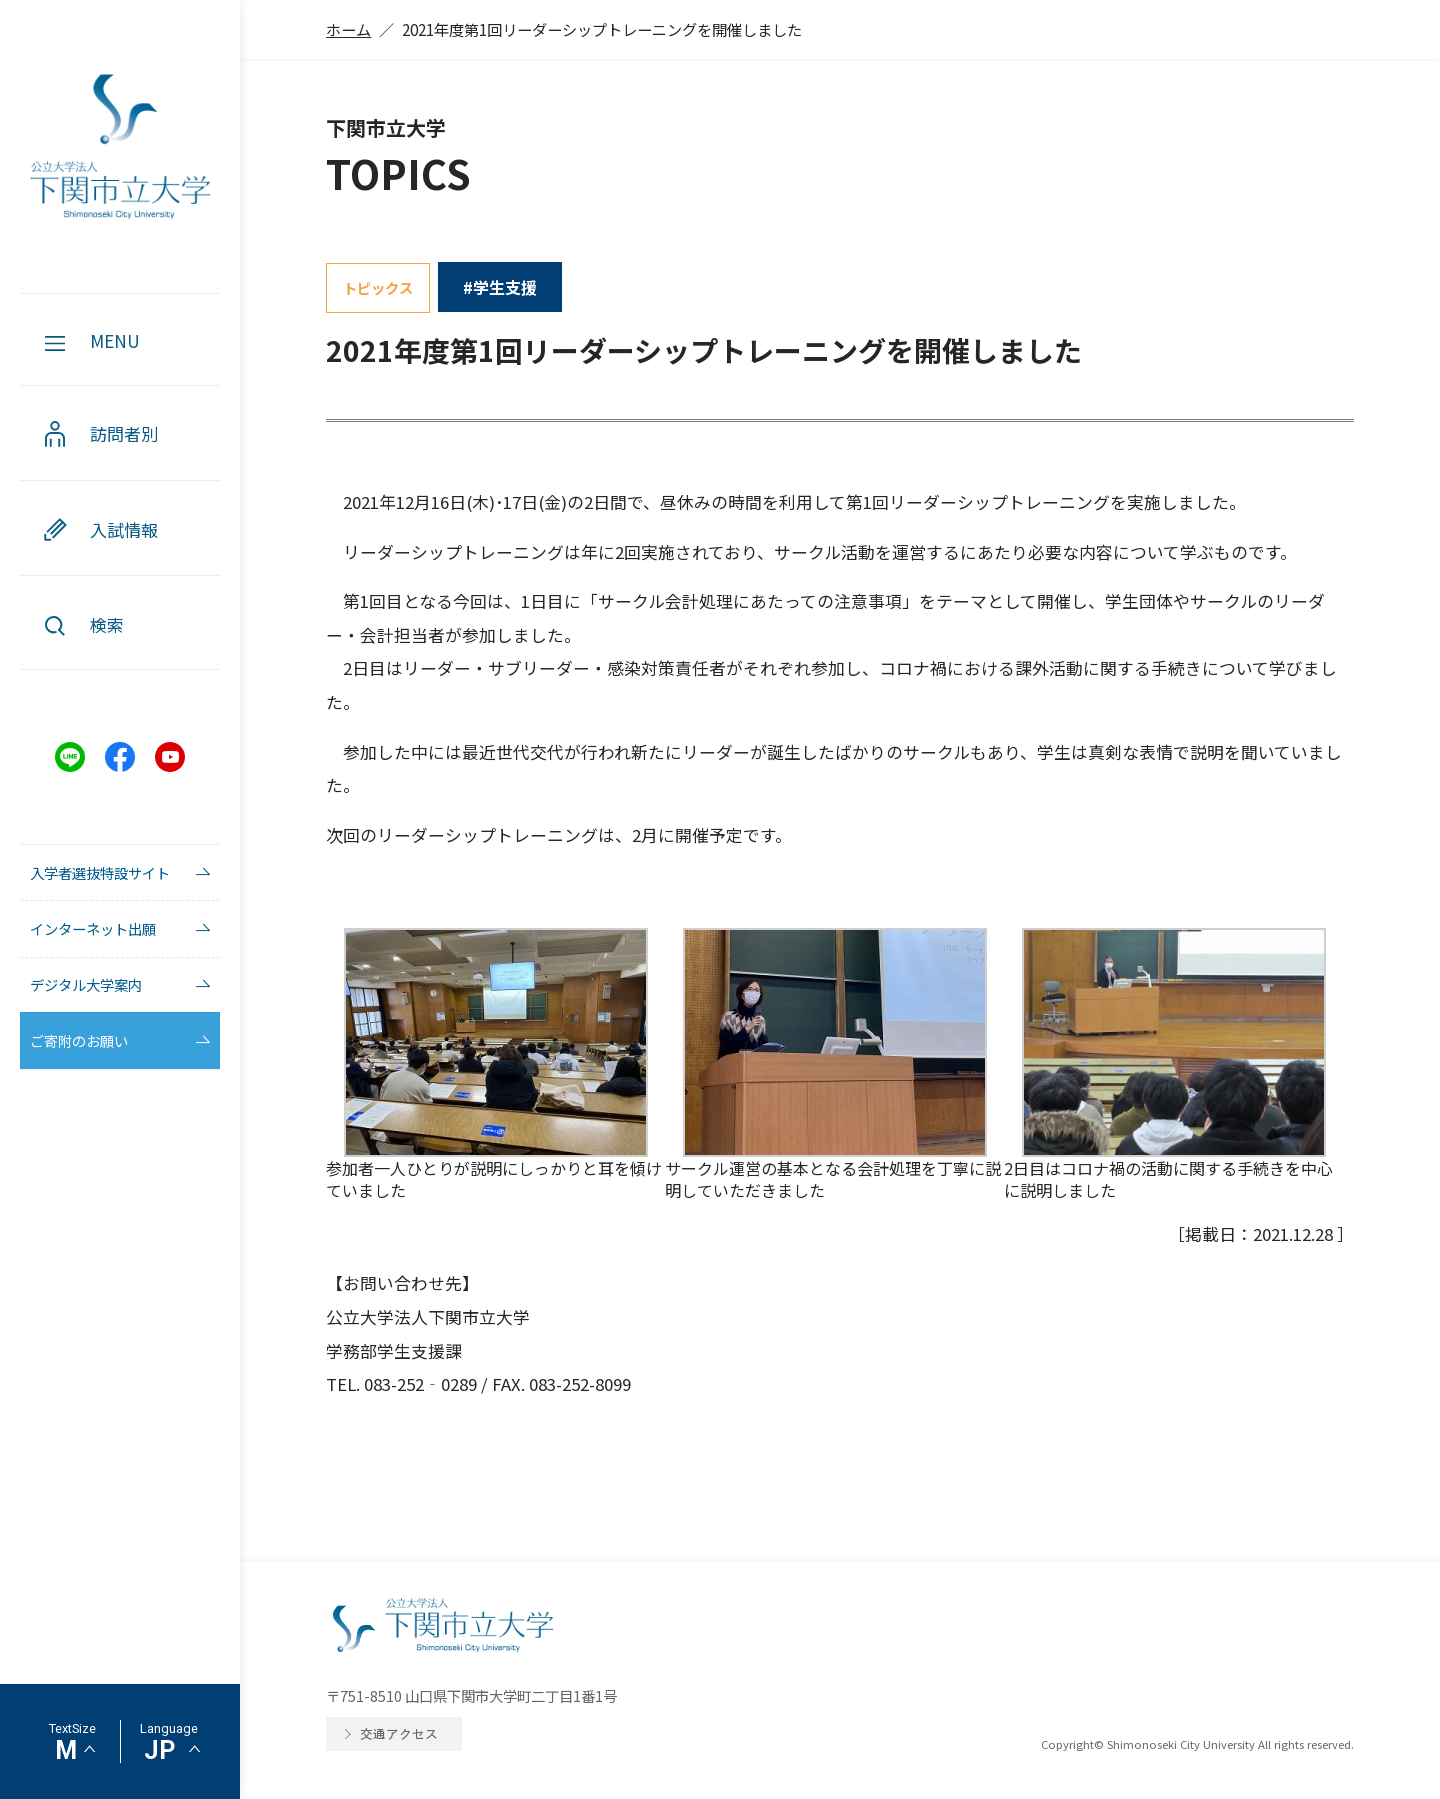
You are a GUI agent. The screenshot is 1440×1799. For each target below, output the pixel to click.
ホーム (348, 29)
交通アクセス (399, 1733)
